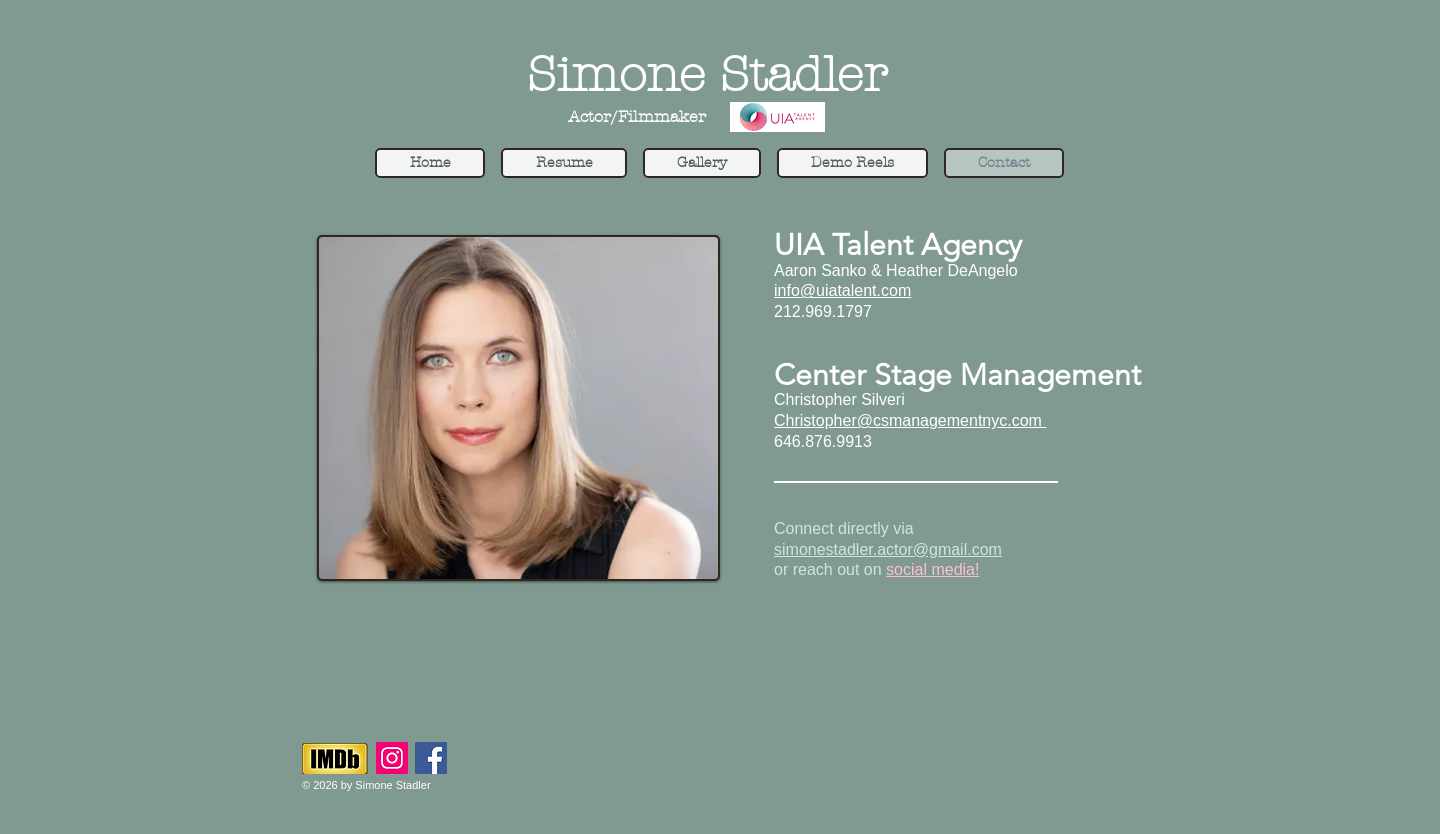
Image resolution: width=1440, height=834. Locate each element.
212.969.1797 (823, 311)
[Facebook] (431, 758)
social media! (932, 569)
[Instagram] (392, 758)
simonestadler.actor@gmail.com (888, 549)
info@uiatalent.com (842, 290)
